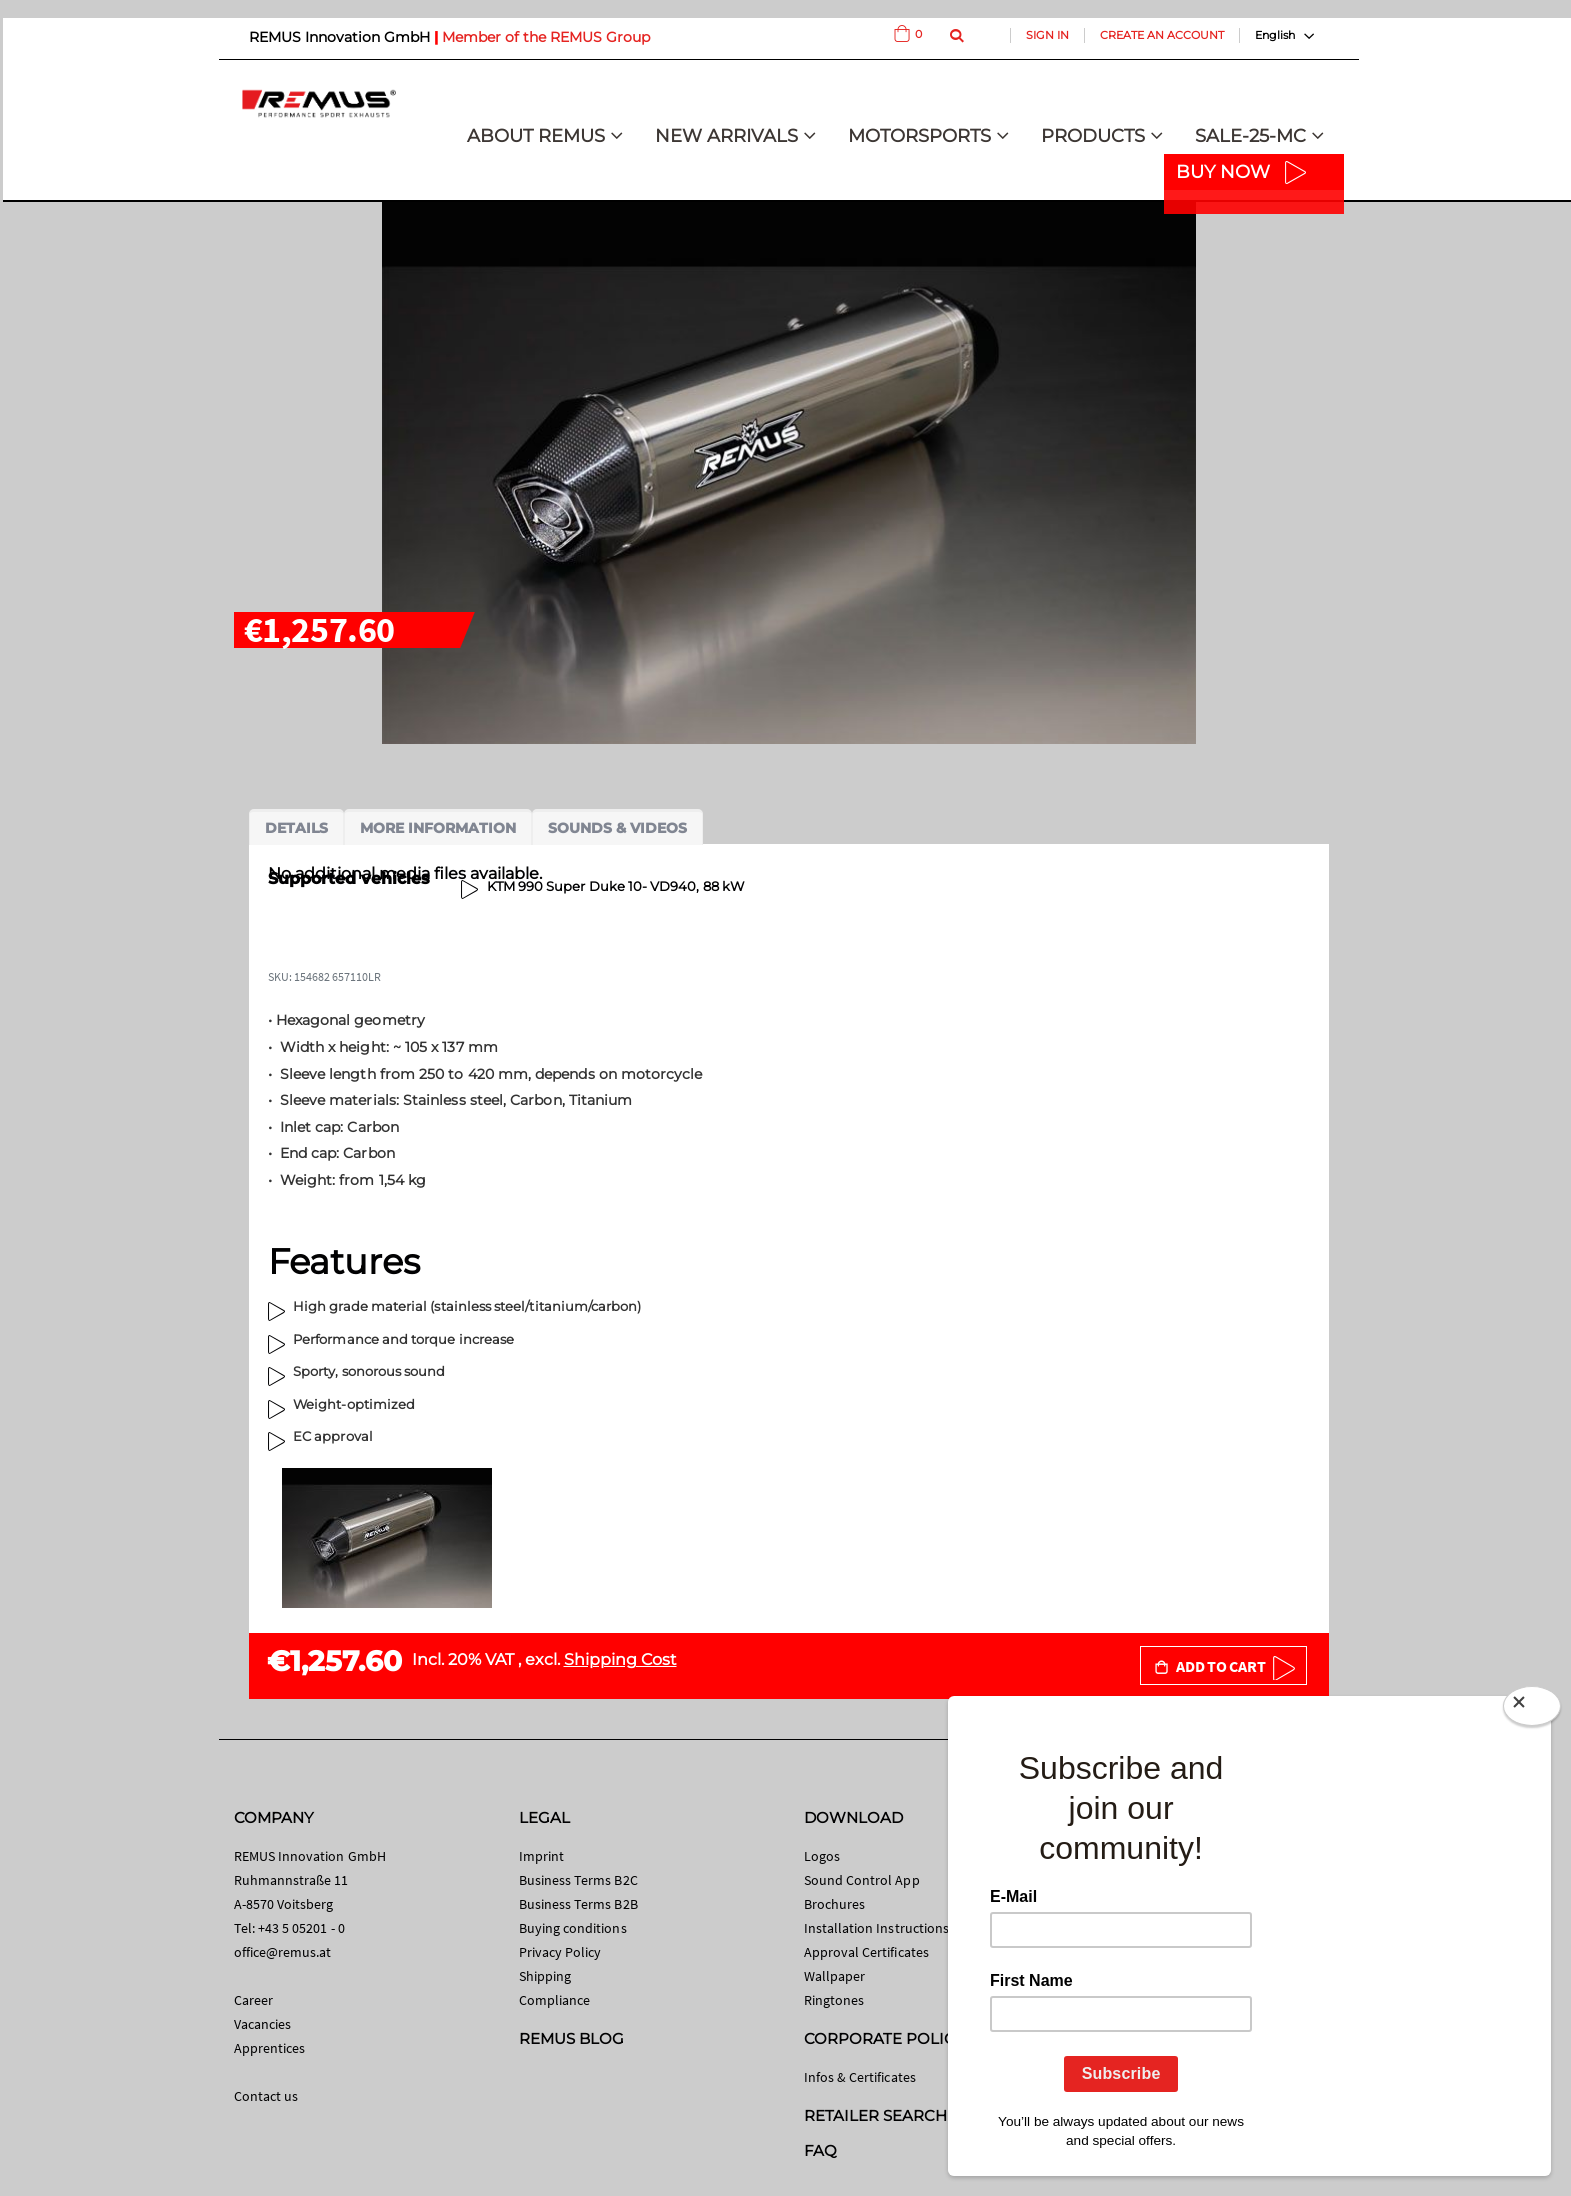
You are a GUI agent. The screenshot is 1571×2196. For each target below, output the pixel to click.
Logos (822, 1856)
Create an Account (1162, 35)
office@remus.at (283, 1952)
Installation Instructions (877, 1928)
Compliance (555, 2000)
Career (253, 2000)
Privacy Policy (560, 1952)
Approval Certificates (866, 1952)
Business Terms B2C (578, 1880)
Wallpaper (835, 1976)
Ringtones (834, 2000)
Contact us (266, 2096)
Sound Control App (862, 1880)
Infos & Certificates (860, 2077)
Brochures (835, 1904)
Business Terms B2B (578, 1904)
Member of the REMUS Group (546, 37)
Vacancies (263, 2024)
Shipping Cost (620, 1659)
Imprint (541, 1856)
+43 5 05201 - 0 (301, 1928)
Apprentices (270, 2048)
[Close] (1532, 1710)
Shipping (545, 1976)
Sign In (1047, 35)
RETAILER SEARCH (876, 2115)
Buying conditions (573, 1928)
